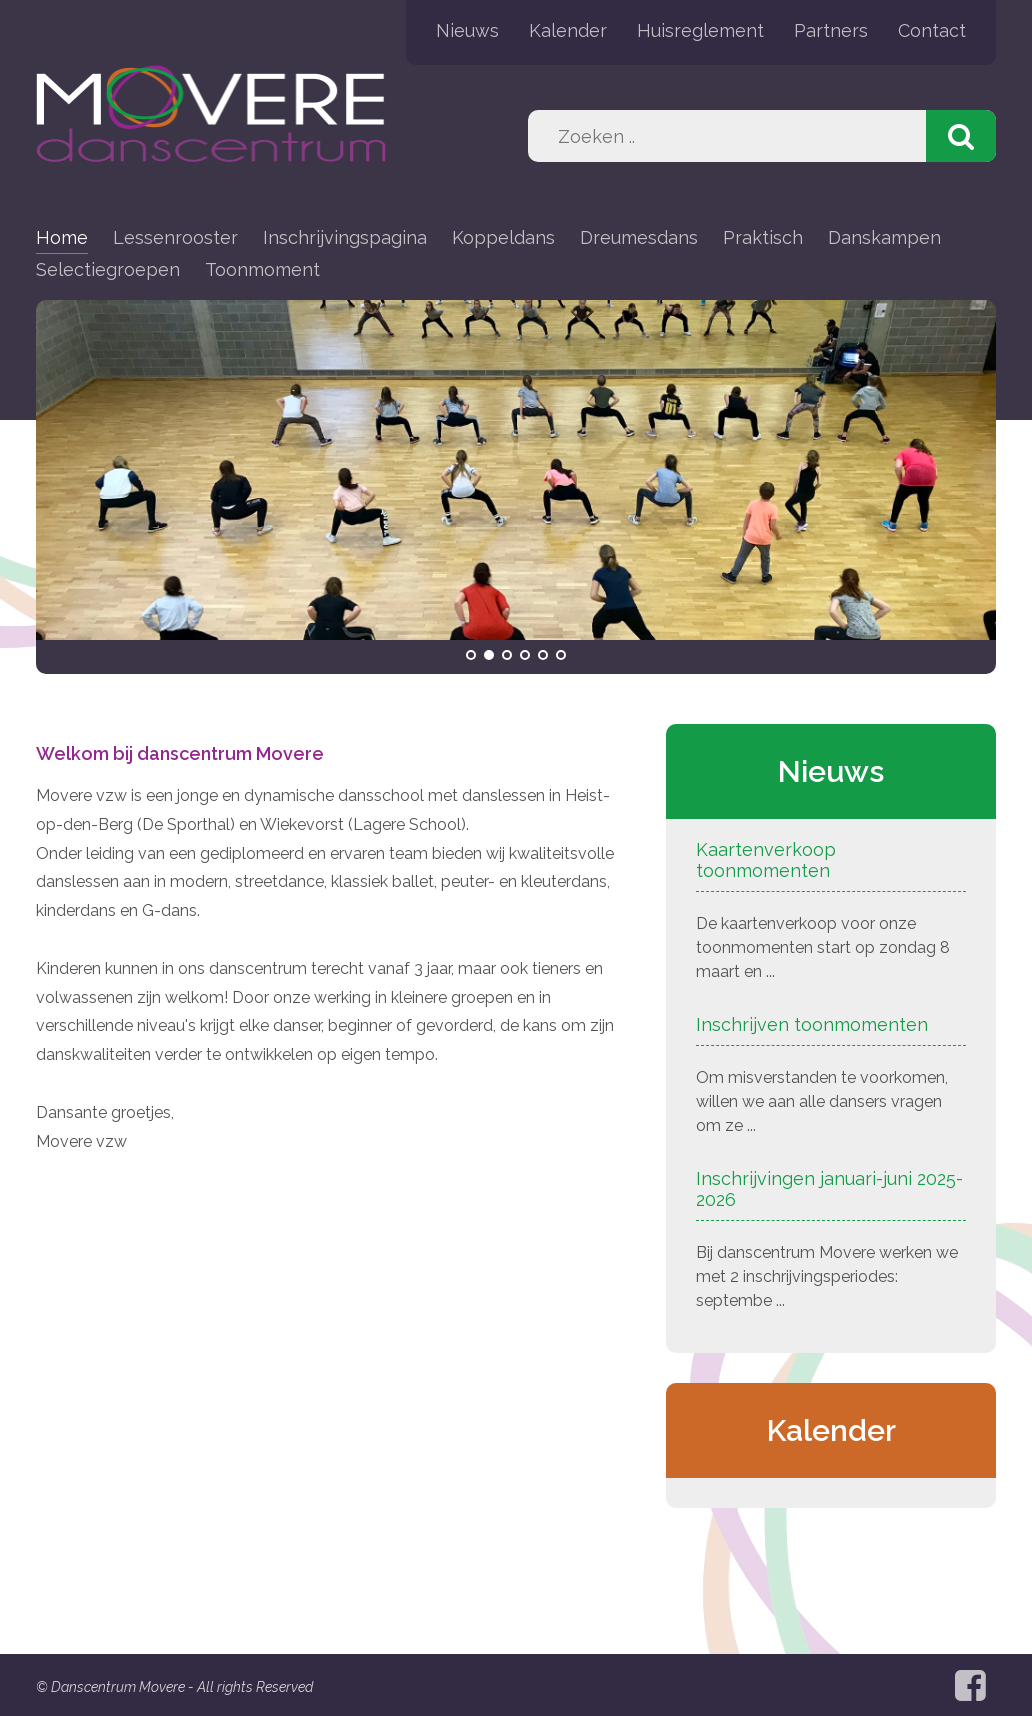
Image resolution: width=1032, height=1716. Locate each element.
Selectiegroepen (108, 269)
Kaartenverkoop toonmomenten (766, 860)
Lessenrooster (175, 237)
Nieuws (467, 30)
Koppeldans (503, 237)
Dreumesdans (639, 237)
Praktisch (763, 237)
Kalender (568, 30)
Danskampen (884, 237)
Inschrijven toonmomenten (812, 1024)
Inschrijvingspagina (345, 237)
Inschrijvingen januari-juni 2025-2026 (829, 1189)
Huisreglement (700, 30)
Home (62, 237)
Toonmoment (262, 269)
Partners (831, 30)
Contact (932, 30)
